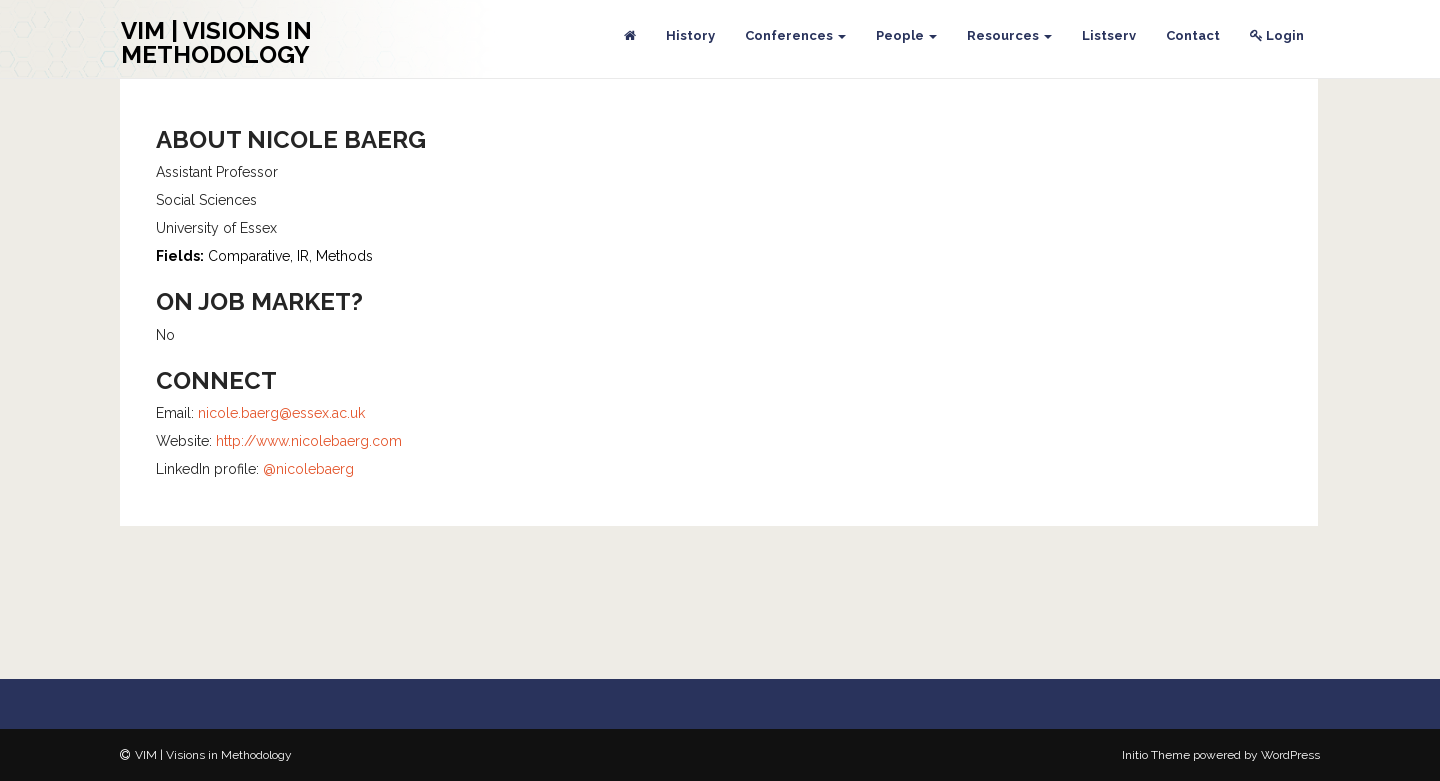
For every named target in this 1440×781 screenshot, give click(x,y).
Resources (1009, 35)
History (690, 35)
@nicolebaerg (308, 469)
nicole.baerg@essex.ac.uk (281, 413)
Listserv (1109, 35)
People (906, 35)
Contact (1193, 35)
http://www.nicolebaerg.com (309, 441)
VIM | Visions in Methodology (216, 42)
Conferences (795, 35)
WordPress (1290, 755)
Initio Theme (1156, 755)
